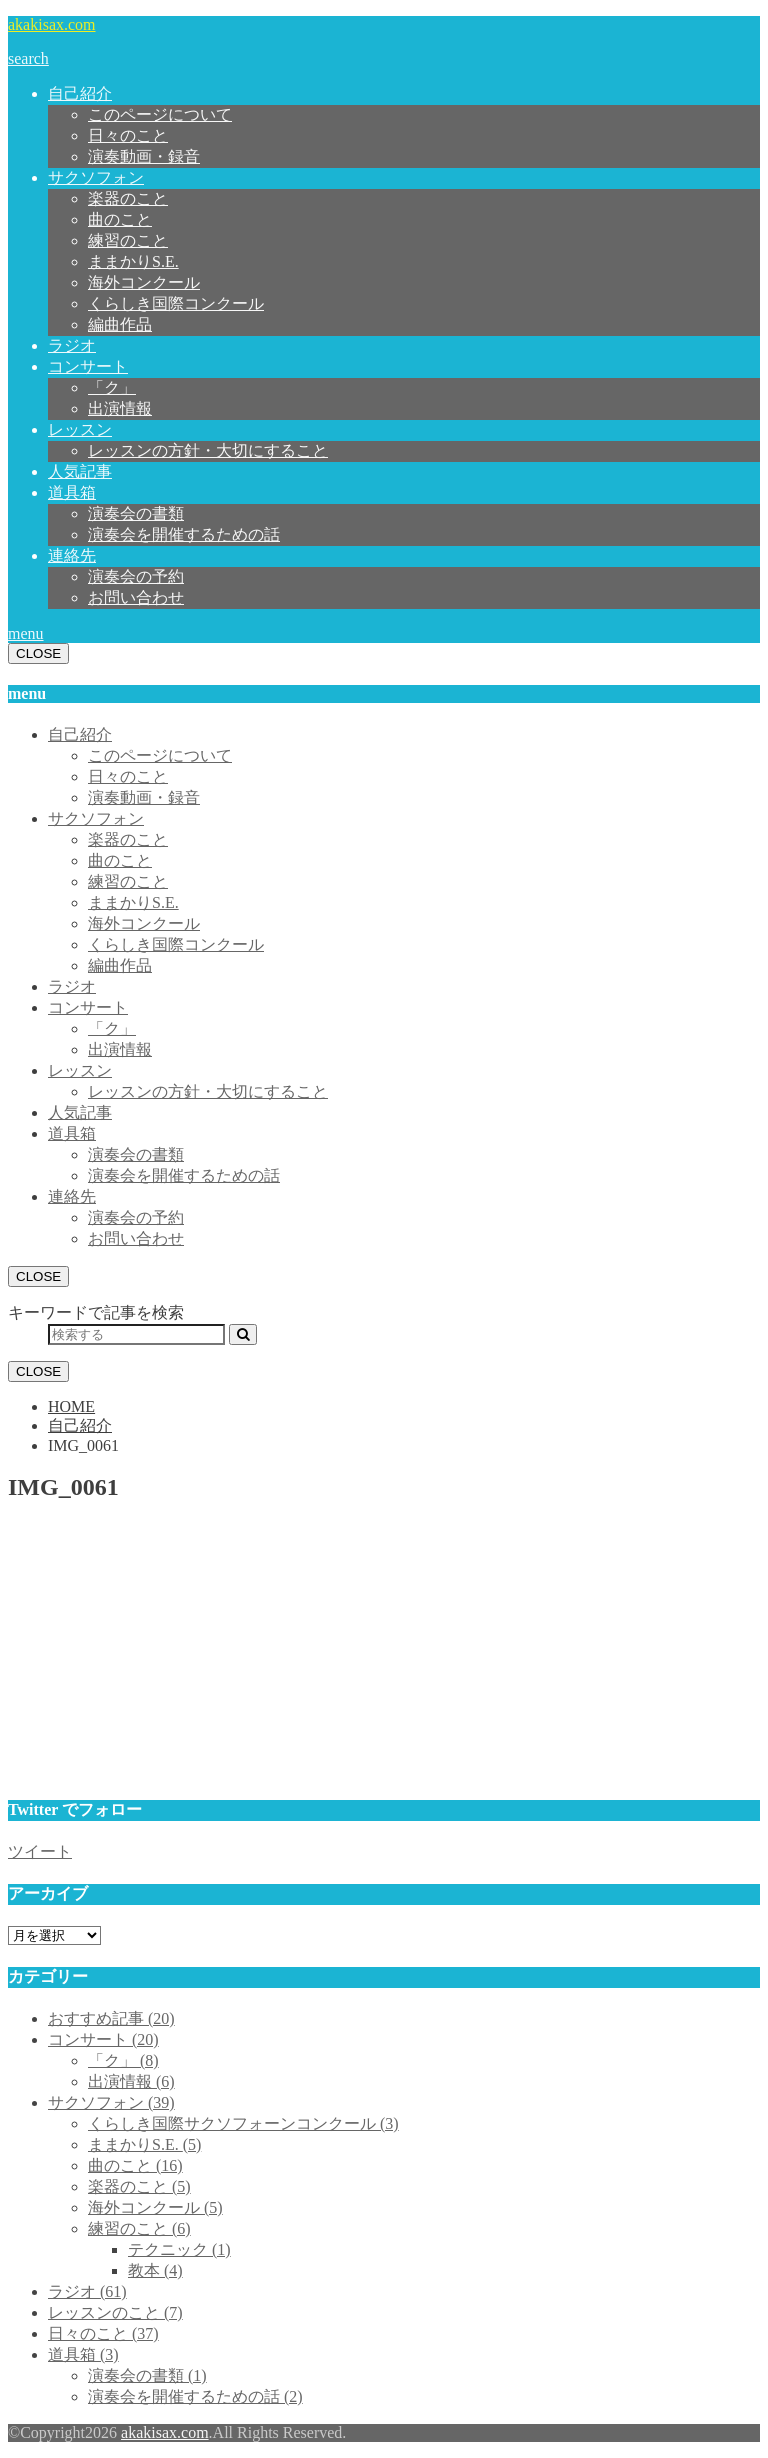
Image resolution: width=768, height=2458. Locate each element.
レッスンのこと (115, 2312)
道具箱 (72, 492)
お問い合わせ (136, 597)
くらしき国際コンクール (176, 303)
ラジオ (72, 345)
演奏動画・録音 (144, 156)
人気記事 (80, 471)
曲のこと (120, 219)
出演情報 (120, 408)
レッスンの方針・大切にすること (208, 450)
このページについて (160, 114)
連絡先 (72, 555)
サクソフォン (96, 177)
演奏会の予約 (136, 576)
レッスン (80, 429)
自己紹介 (80, 93)
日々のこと (128, 135)
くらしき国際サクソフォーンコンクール (243, 2123)
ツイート (40, 1851)
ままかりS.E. (133, 261)
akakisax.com (52, 24)
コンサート (88, 366)
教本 (155, 2270)
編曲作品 (120, 324)
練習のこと (128, 240)
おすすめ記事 (111, 2018)
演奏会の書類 (136, 513)
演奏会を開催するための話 (184, 534)
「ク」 (112, 387)
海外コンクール (144, 282)
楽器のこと (128, 198)
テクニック (179, 2249)
